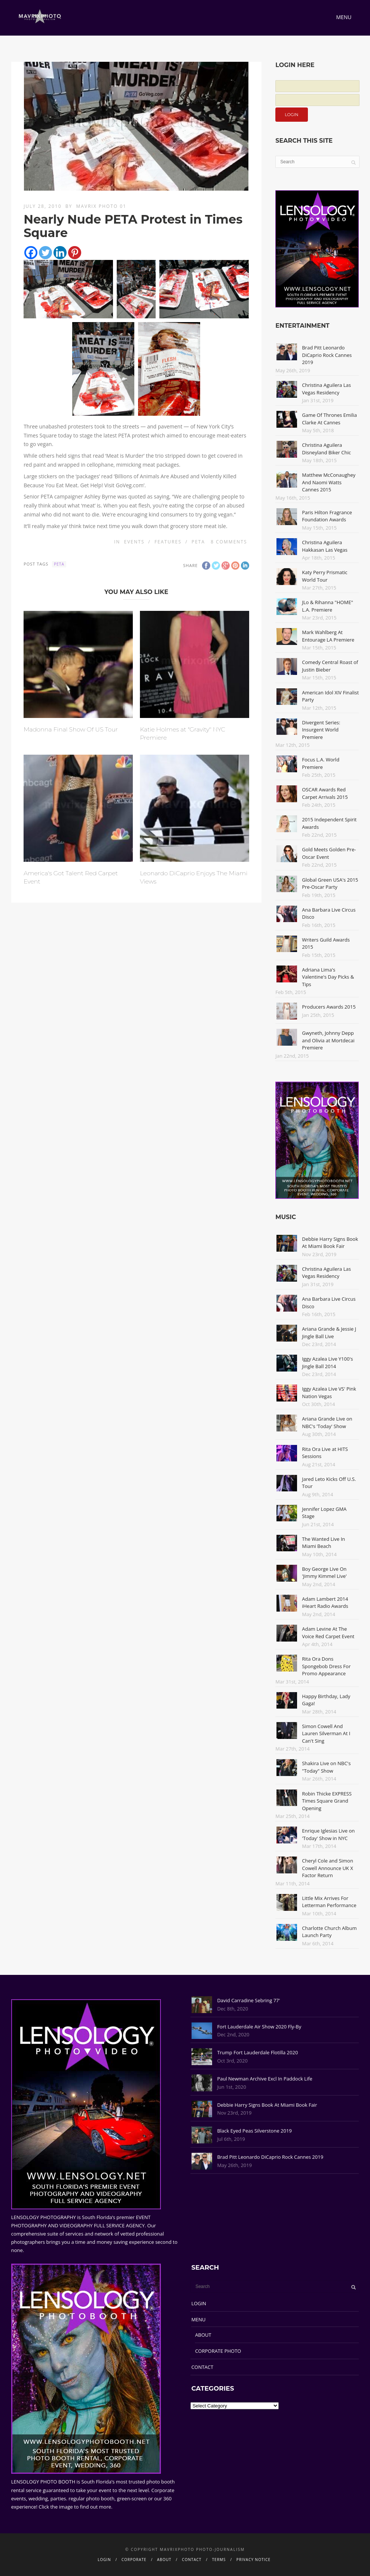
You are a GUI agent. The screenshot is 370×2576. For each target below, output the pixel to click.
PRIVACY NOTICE (253, 2559)
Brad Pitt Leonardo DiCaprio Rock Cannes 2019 (327, 355)
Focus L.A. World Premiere (320, 763)
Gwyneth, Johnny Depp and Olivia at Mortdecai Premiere (328, 1040)
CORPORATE (134, 2559)
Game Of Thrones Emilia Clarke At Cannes (329, 419)
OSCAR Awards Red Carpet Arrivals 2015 (325, 793)
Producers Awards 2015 (328, 1006)
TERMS (219, 2559)
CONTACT (202, 2367)
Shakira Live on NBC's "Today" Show (326, 1767)
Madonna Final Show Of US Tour (71, 729)
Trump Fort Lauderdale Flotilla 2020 (257, 2052)
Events (134, 542)
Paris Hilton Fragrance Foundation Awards (327, 516)
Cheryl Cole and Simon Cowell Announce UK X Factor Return (327, 1868)
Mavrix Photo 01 (101, 206)
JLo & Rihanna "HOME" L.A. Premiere (327, 606)
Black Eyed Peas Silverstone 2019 (254, 2130)
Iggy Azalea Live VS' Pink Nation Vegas (329, 1392)
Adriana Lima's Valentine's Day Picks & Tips (328, 977)
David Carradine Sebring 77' (248, 2000)
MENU (198, 2319)
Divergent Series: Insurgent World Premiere (321, 729)
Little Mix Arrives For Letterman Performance (329, 1902)
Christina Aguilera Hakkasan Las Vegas (325, 546)
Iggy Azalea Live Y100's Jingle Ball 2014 (327, 1362)
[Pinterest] (74, 252)
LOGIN (198, 2303)
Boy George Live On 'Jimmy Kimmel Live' (324, 1573)
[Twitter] (45, 252)
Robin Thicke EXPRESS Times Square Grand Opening (327, 1801)
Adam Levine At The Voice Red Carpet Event (328, 1632)
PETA (198, 542)
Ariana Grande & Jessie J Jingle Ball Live (329, 1332)
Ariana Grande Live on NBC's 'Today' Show (327, 1422)
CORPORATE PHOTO (218, 2351)
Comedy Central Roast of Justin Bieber (330, 666)
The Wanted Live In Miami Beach (323, 1543)
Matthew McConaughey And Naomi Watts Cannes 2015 (328, 482)
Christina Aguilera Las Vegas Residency (326, 389)
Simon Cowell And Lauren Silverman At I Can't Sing (326, 1733)
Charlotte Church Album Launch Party (329, 1932)
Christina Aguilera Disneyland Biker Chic (326, 449)
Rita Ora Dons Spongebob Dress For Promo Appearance (326, 1666)
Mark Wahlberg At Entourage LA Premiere (328, 636)
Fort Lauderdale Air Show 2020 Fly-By (259, 2026)
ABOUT (203, 2334)
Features (168, 542)
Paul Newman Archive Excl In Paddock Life (264, 2078)
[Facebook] (30, 252)
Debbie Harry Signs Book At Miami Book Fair (330, 1243)
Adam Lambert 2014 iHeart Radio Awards (325, 1602)
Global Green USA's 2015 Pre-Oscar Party (330, 883)
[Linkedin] (60, 252)
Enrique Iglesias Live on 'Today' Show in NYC (328, 1834)
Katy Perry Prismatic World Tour (324, 576)
